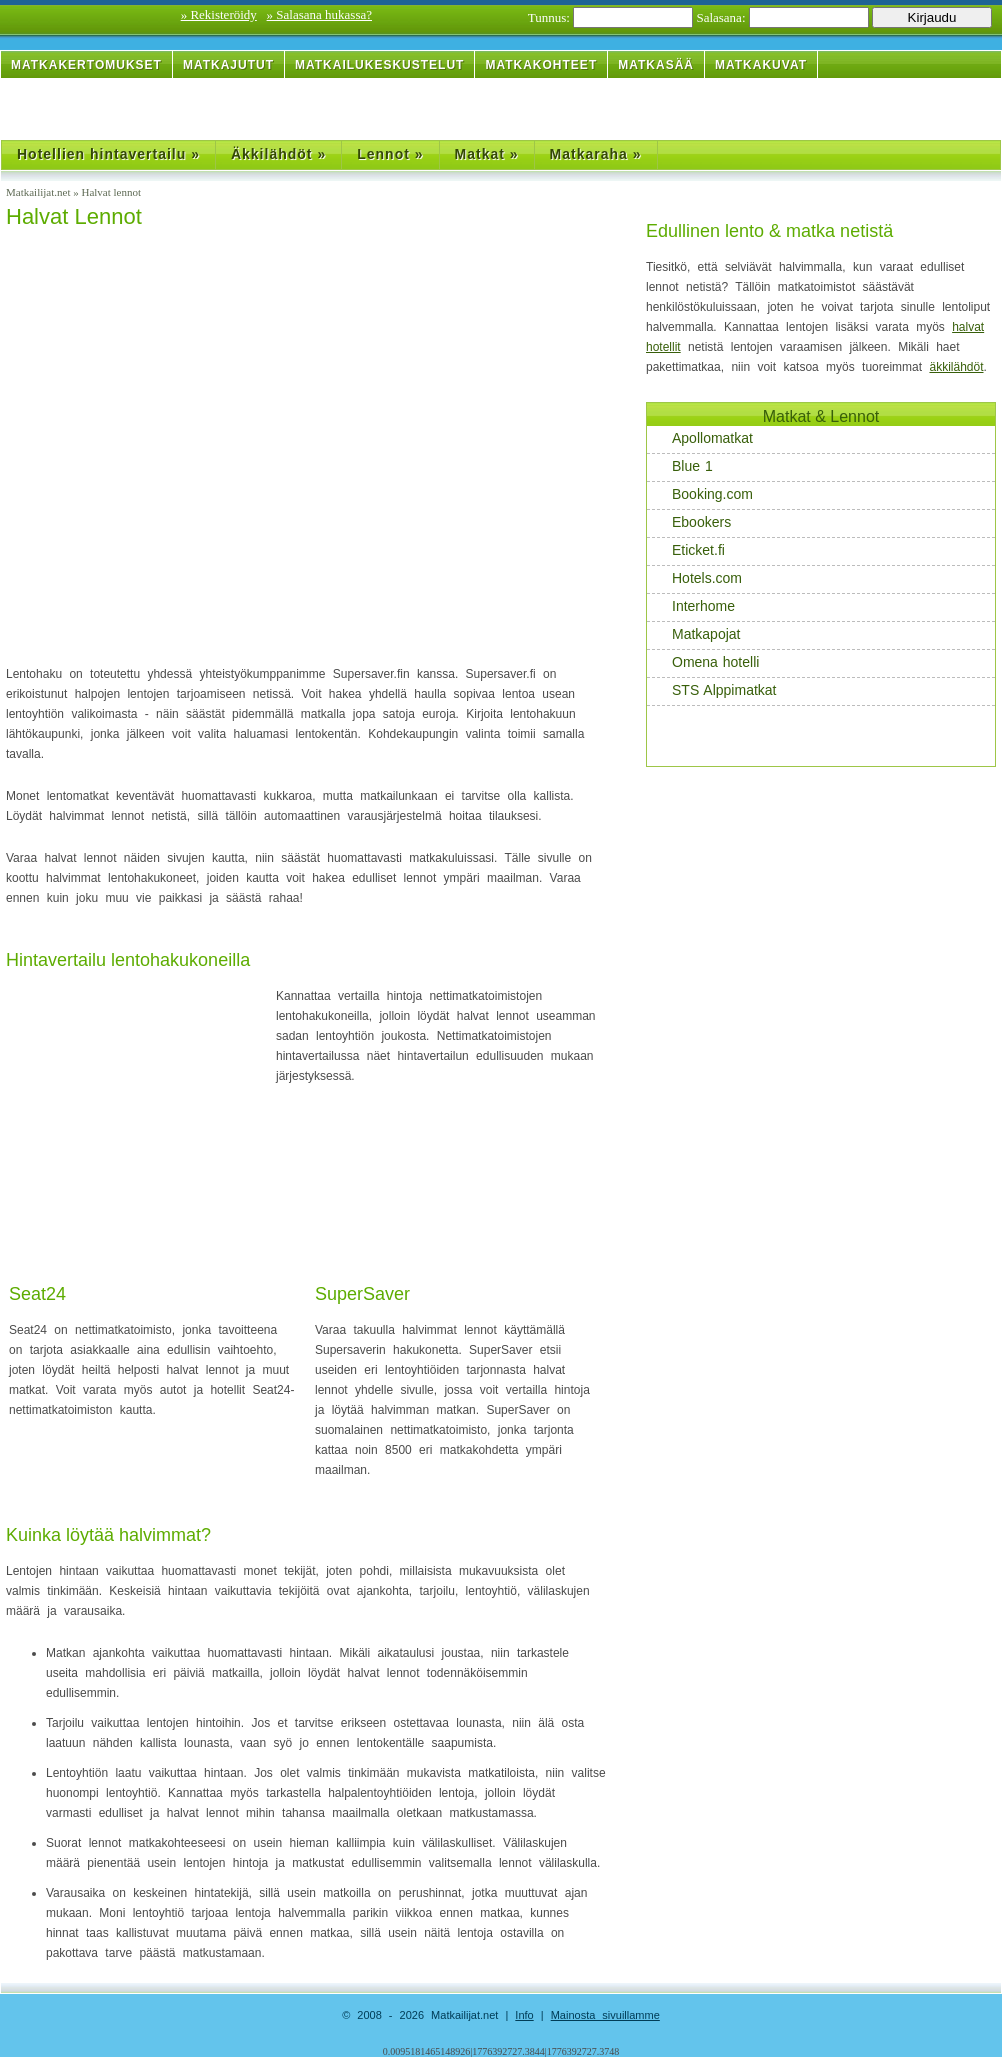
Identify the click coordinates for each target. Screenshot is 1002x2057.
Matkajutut (228, 65)
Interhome (693, 606)
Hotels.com (696, 578)
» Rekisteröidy (219, 14)
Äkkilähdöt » (278, 154)
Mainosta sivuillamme (605, 2015)
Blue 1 (682, 466)
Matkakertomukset (86, 65)
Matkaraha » (596, 154)
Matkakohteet (541, 65)
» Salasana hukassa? (319, 14)
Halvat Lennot (74, 216)
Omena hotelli (705, 662)
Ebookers (691, 522)
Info (524, 2015)
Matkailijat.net (39, 192)
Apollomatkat (702, 438)
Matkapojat (695, 634)
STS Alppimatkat (714, 690)
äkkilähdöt (956, 367)
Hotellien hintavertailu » (108, 154)
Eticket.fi (688, 550)
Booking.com (702, 494)
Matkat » (487, 154)
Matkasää (656, 65)
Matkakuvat (761, 65)
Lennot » (390, 154)
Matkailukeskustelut (379, 65)
